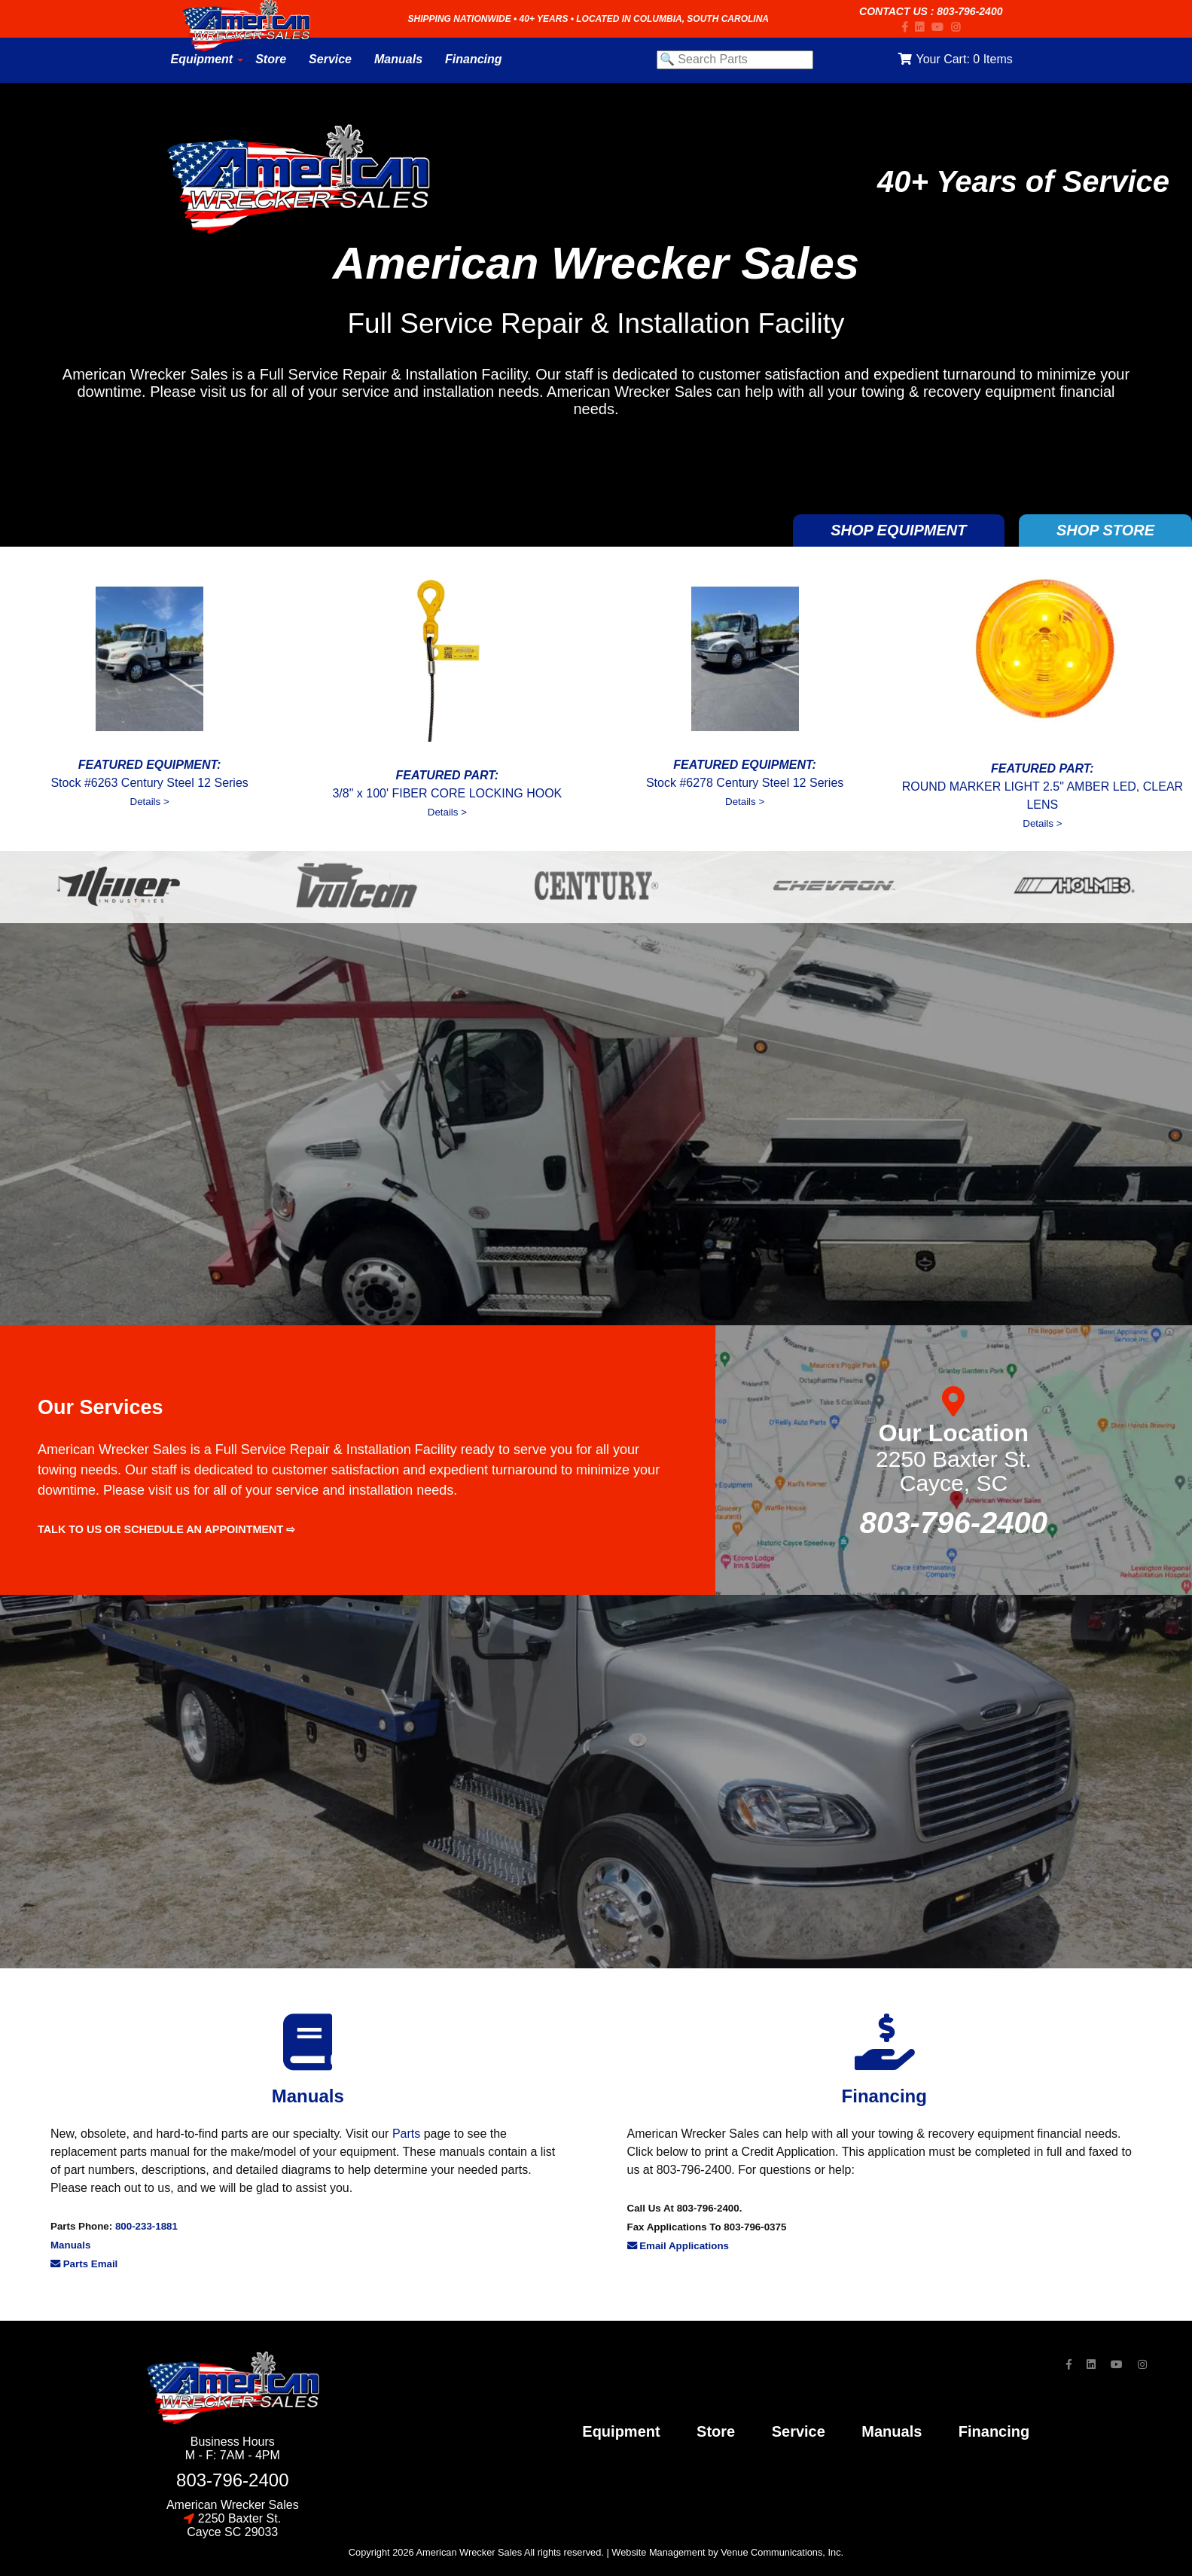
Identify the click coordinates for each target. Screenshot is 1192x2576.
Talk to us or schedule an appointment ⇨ (166, 1529)
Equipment (621, 2431)
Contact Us (893, 11)
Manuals (70, 2245)
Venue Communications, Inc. (782, 2552)
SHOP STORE (1105, 530)
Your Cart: (955, 59)
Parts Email (83, 2264)
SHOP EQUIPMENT (898, 530)
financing (994, 2431)
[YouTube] (941, 27)
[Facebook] (908, 27)
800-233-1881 (146, 2226)
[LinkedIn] (923, 27)
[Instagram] (959, 27)
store (716, 2431)
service (798, 2431)
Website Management (658, 2552)
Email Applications (678, 2245)
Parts (406, 2133)
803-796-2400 (969, 11)
